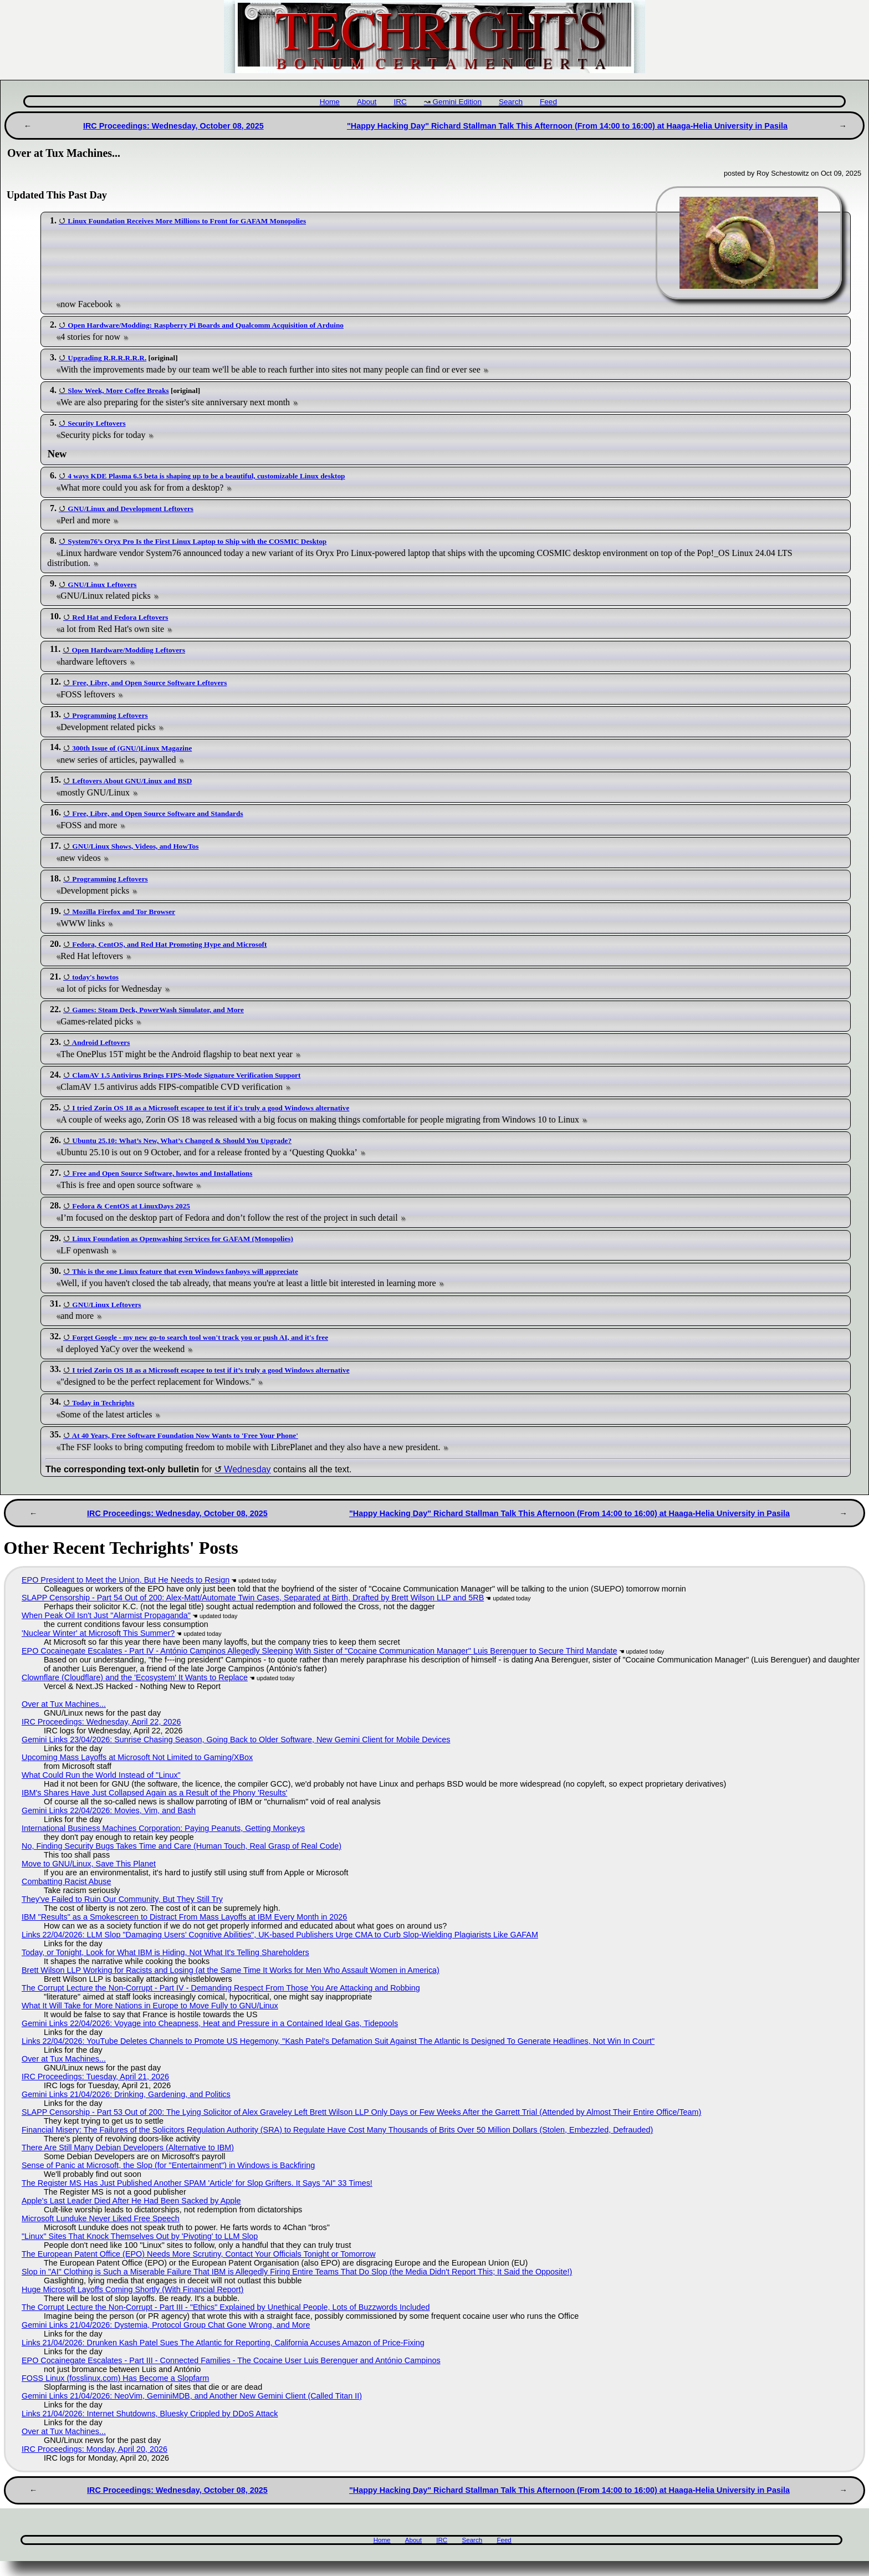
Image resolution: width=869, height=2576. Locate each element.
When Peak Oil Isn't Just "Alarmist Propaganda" (106, 1615)
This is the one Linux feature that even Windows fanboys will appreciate (185, 1271)
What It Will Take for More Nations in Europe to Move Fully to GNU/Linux (150, 2005)
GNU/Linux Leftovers (102, 584)
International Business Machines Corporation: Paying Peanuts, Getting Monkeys (163, 1828)
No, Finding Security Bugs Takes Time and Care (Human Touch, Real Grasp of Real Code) (181, 1846)
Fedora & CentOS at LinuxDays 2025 (131, 1206)
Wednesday (247, 1469)
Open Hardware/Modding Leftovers (128, 650)
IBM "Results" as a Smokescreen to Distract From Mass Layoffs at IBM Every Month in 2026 (184, 1916)
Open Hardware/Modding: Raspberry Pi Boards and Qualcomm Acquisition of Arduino (206, 325)
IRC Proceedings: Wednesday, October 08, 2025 (173, 125)
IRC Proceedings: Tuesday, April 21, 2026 (95, 2076)
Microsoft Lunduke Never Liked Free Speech (101, 2218)
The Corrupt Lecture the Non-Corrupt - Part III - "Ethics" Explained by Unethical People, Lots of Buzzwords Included (226, 2307)
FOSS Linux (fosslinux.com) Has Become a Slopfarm (115, 2378)
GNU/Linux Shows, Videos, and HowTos (135, 846)
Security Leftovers (96, 423)
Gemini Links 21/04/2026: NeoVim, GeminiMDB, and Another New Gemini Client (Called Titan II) (192, 2395)
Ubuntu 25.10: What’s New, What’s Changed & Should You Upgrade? (182, 1140)
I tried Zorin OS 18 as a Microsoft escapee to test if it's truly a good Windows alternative (210, 1108)
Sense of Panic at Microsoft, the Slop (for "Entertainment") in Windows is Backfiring (168, 2165)
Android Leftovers (101, 1042)
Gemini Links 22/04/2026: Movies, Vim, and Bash (109, 1810)
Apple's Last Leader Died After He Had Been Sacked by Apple (131, 2200)
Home (330, 102)
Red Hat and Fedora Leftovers (120, 617)
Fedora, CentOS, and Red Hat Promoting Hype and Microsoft (169, 944)
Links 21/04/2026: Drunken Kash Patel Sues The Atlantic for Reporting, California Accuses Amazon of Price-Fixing (223, 2342)
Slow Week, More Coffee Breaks (118, 390)
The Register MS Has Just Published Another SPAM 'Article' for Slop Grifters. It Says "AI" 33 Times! (197, 2183)
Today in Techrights (103, 1403)
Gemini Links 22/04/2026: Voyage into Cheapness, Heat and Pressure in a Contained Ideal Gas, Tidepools (210, 2023)
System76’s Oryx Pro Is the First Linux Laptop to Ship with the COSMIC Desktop (197, 541)
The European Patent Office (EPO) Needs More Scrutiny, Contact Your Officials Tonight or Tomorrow (199, 2253)
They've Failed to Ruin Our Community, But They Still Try (122, 1899)
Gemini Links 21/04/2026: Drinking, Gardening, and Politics (126, 2094)
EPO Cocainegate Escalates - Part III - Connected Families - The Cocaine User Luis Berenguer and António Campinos (231, 2360)
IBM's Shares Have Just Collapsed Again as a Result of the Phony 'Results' (154, 1792)
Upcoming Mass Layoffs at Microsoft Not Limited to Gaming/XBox (137, 1757)
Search (511, 102)
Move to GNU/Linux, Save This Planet (89, 1863)
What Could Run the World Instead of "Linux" (101, 1775)
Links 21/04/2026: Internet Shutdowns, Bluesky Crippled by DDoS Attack (150, 2413)
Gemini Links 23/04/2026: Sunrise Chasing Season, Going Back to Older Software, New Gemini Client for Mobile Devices (236, 1739)
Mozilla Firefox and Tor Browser (123, 911)
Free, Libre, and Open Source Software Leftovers (149, 683)
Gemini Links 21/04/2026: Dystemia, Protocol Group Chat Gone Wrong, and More (166, 2324)
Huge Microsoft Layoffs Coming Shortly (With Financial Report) (132, 2289)
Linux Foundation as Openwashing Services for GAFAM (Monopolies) (182, 1239)
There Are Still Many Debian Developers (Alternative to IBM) (128, 2147)
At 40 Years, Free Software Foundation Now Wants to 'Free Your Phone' (185, 1435)
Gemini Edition (457, 102)
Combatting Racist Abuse (66, 1881)
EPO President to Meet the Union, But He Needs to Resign (125, 1579)
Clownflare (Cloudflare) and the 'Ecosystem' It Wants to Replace (135, 1677)
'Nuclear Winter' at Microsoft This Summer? (98, 1633)
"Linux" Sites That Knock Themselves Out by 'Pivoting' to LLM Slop (140, 2236)
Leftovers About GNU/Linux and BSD (132, 781)
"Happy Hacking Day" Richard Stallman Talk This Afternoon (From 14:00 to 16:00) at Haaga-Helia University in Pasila (567, 125)
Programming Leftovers (109, 715)
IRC (399, 102)
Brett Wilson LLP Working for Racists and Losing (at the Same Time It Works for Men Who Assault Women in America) (230, 1970)
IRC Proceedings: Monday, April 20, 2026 (94, 2449)
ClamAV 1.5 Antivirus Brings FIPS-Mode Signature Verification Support (186, 1075)
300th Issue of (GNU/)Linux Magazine (132, 748)
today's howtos (95, 977)
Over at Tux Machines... (64, 1704)
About (367, 102)
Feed (548, 102)
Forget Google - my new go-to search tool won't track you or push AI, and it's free (200, 1337)
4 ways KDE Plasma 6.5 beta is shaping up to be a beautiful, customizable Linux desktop (206, 476)
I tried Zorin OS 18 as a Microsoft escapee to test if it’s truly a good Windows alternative (210, 1370)
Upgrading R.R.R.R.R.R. (107, 358)
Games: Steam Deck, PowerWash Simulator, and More (158, 1010)
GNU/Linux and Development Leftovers (130, 508)
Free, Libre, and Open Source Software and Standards (157, 813)
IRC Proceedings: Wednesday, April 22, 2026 (101, 1721)
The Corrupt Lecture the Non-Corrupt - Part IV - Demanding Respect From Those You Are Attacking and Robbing (221, 1987)
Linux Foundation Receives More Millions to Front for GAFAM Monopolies (187, 221)
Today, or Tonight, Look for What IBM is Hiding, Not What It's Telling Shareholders (165, 1952)
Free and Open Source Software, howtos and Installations (162, 1173)
